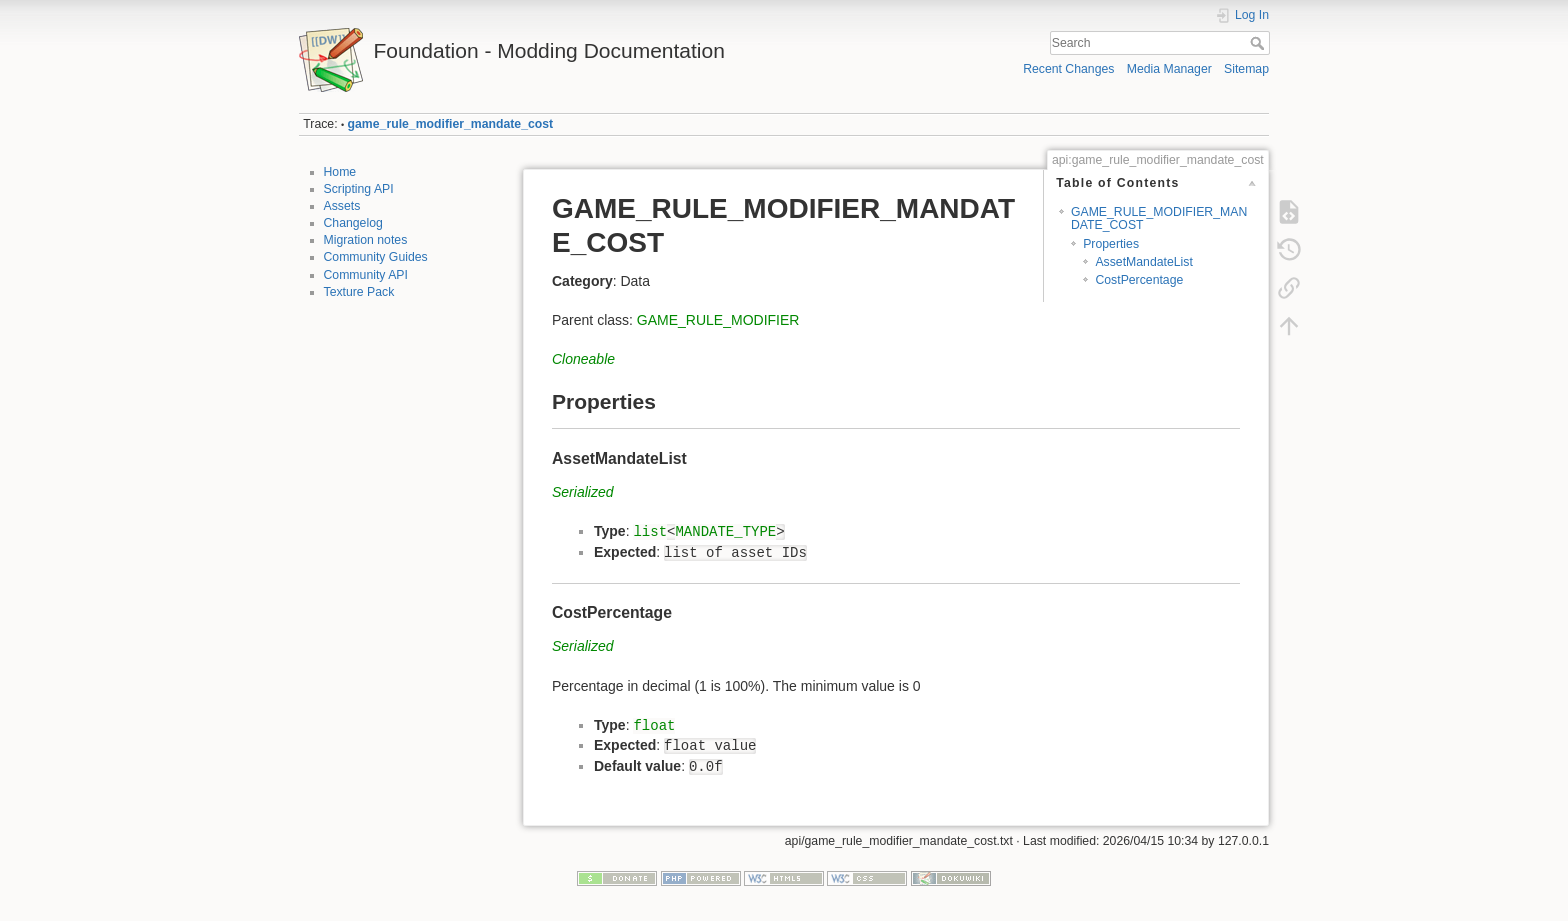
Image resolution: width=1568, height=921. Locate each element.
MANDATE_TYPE (725, 532)
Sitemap (1246, 69)
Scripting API (359, 189)
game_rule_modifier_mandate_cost (451, 124)
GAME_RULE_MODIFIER (718, 320)
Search (1259, 43)
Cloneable (583, 359)
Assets (342, 206)
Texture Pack (359, 292)
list (650, 532)
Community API (366, 275)
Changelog (353, 223)
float (654, 726)
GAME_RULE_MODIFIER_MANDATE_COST (1159, 218)
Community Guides (376, 257)
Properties (1111, 244)
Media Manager (1169, 69)
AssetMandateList (1143, 262)
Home (340, 172)
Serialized (582, 492)
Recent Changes (1068, 69)
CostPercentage (1139, 280)
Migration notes (366, 240)
